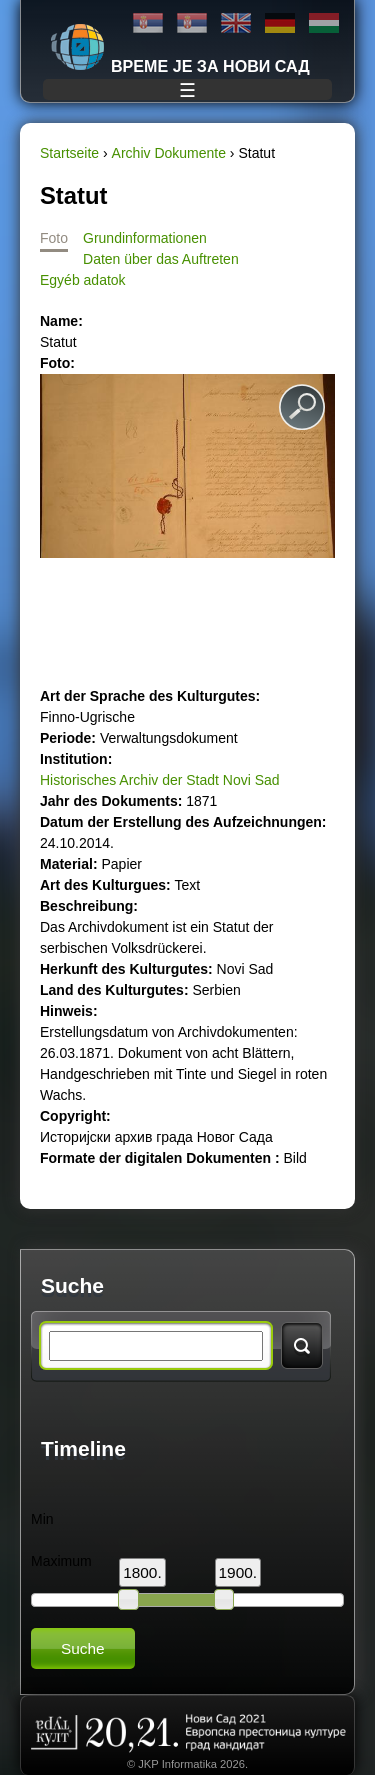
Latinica (192, 23)
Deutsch (280, 23)
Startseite (69, 153)
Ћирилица (148, 23)
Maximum (61, 1561)
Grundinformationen (145, 238)
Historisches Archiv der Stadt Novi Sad (160, 780)
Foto (54, 238)
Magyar (324, 23)
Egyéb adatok (83, 280)
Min (42, 1519)
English (236, 23)
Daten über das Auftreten (161, 259)
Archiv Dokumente (169, 153)
